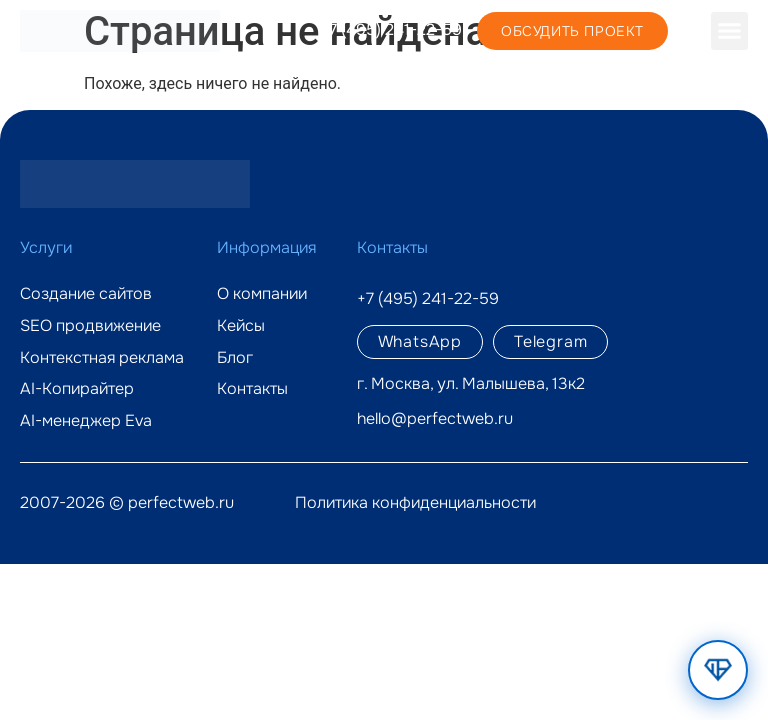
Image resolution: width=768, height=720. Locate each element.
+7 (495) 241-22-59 (391, 29)
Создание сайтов (86, 294)
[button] (730, 31)
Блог (235, 358)
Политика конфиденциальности (415, 502)
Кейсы (241, 326)
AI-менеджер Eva (86, 421)
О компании (262, 294)
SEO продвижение (90, 326)
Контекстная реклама (102, 358)
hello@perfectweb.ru (435, 418)
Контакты (252, 389)
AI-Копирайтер (77, 389)
